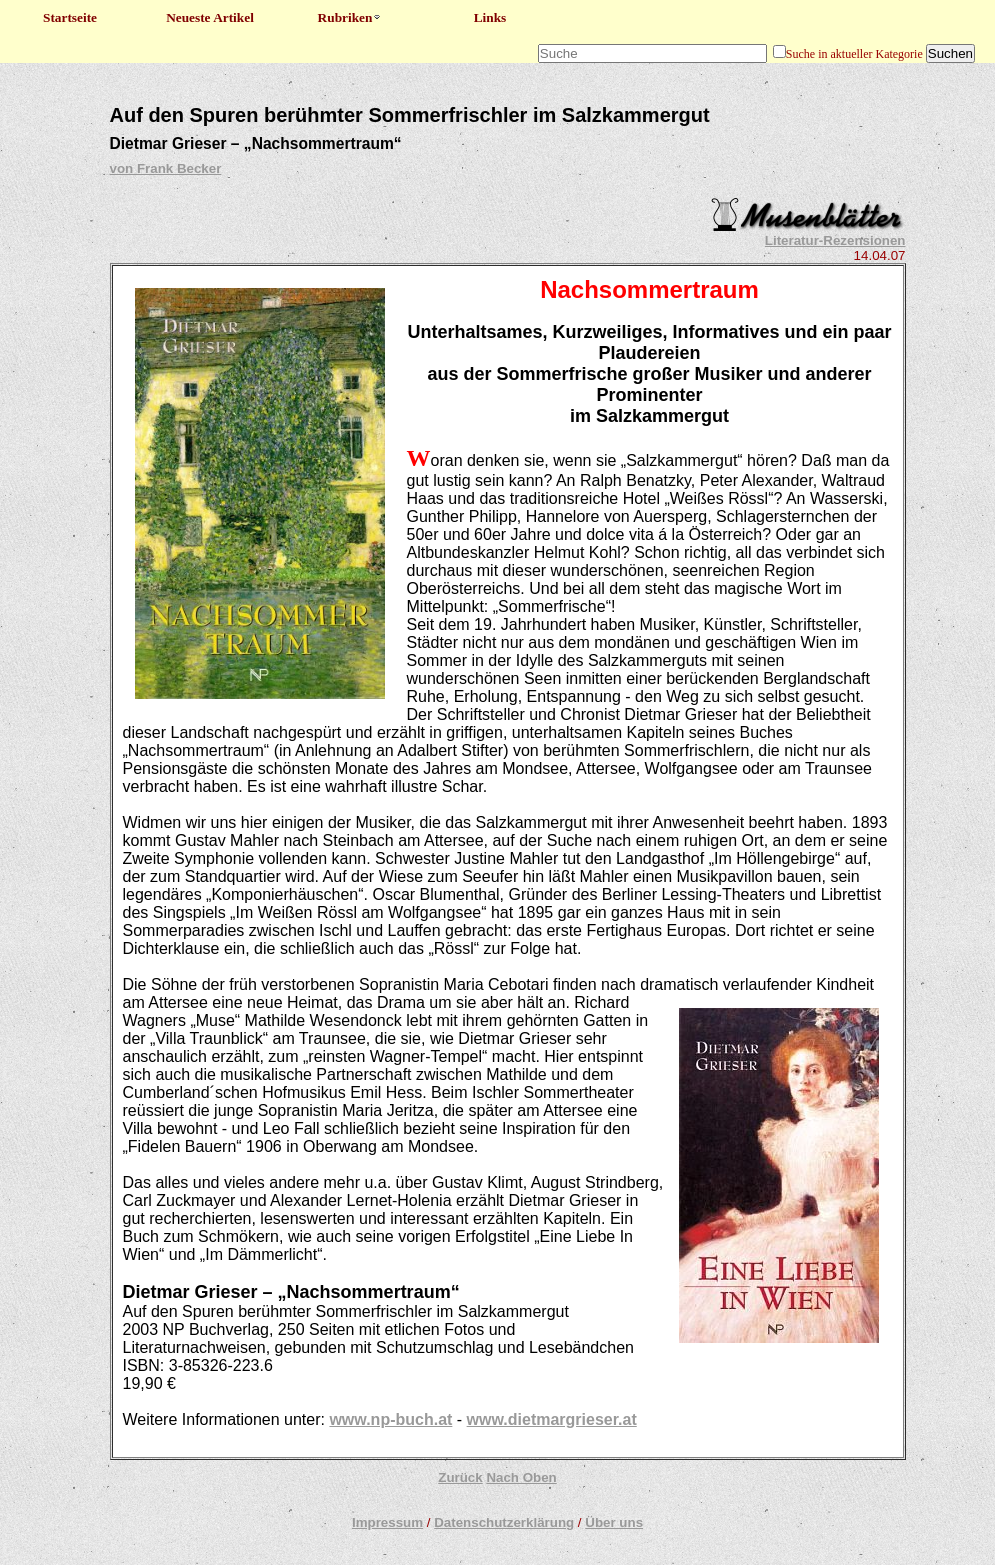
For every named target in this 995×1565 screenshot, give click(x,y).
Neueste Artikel (210, 17)
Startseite (70, 17)
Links (490, 17)
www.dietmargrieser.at (552, 1419)
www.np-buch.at (390, 1419)
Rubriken (350, 17)
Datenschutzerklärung (504, 1522)
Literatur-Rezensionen (835, 240)
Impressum (387, 1522)
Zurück (460, 1477)
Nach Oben (521, 1477)
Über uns (614, 1522)
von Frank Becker (166, 168)
